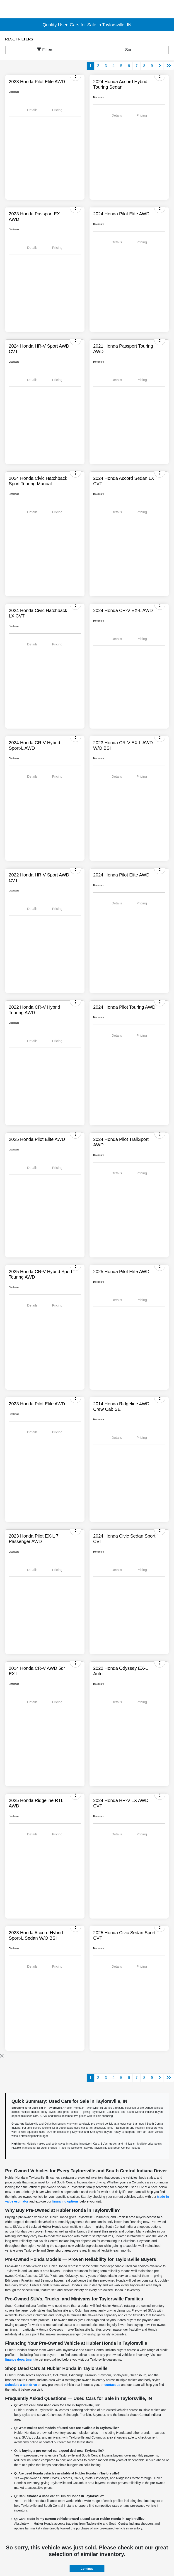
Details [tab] (32, 110)
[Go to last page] (169, 66)
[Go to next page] (160, 66)
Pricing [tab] (57, 110)
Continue (87, 2568)
